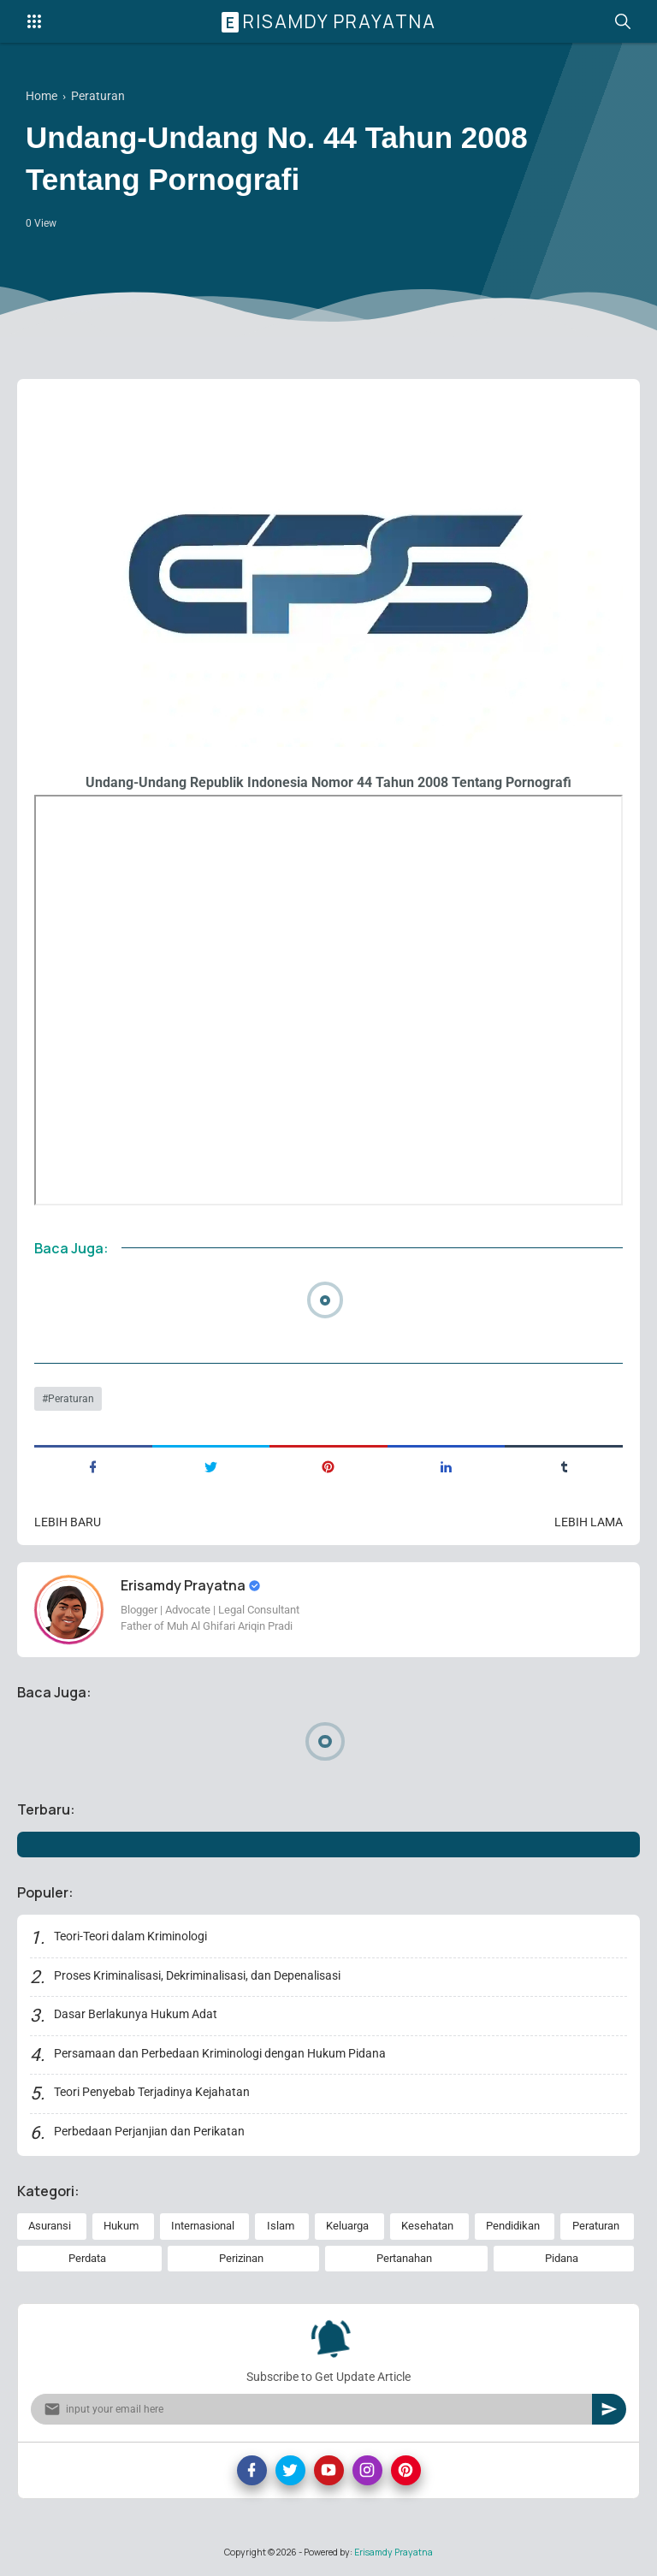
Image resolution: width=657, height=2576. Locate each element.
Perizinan (241, 2258)
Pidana (561, 2258)
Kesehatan (427, 2225)
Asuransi (49, 2225)
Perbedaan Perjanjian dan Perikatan (149, 2131)
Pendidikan (513, 2225)
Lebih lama (588, 1522)
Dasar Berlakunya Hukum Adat (135, 2014)
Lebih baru (67, 1522)
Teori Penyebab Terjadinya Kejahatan (152, 2092)
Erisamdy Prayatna (331, 21)
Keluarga (347, 2225)
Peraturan (71, 1399)
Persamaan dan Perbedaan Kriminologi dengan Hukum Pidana (220, 2053)
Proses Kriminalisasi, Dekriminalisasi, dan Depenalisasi (197, 1975)
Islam (280, 2225)
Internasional (202, 2225)
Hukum (121, 2225)
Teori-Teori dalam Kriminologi (130, 1936)
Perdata (87, 2258)
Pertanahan (404, 2258)
